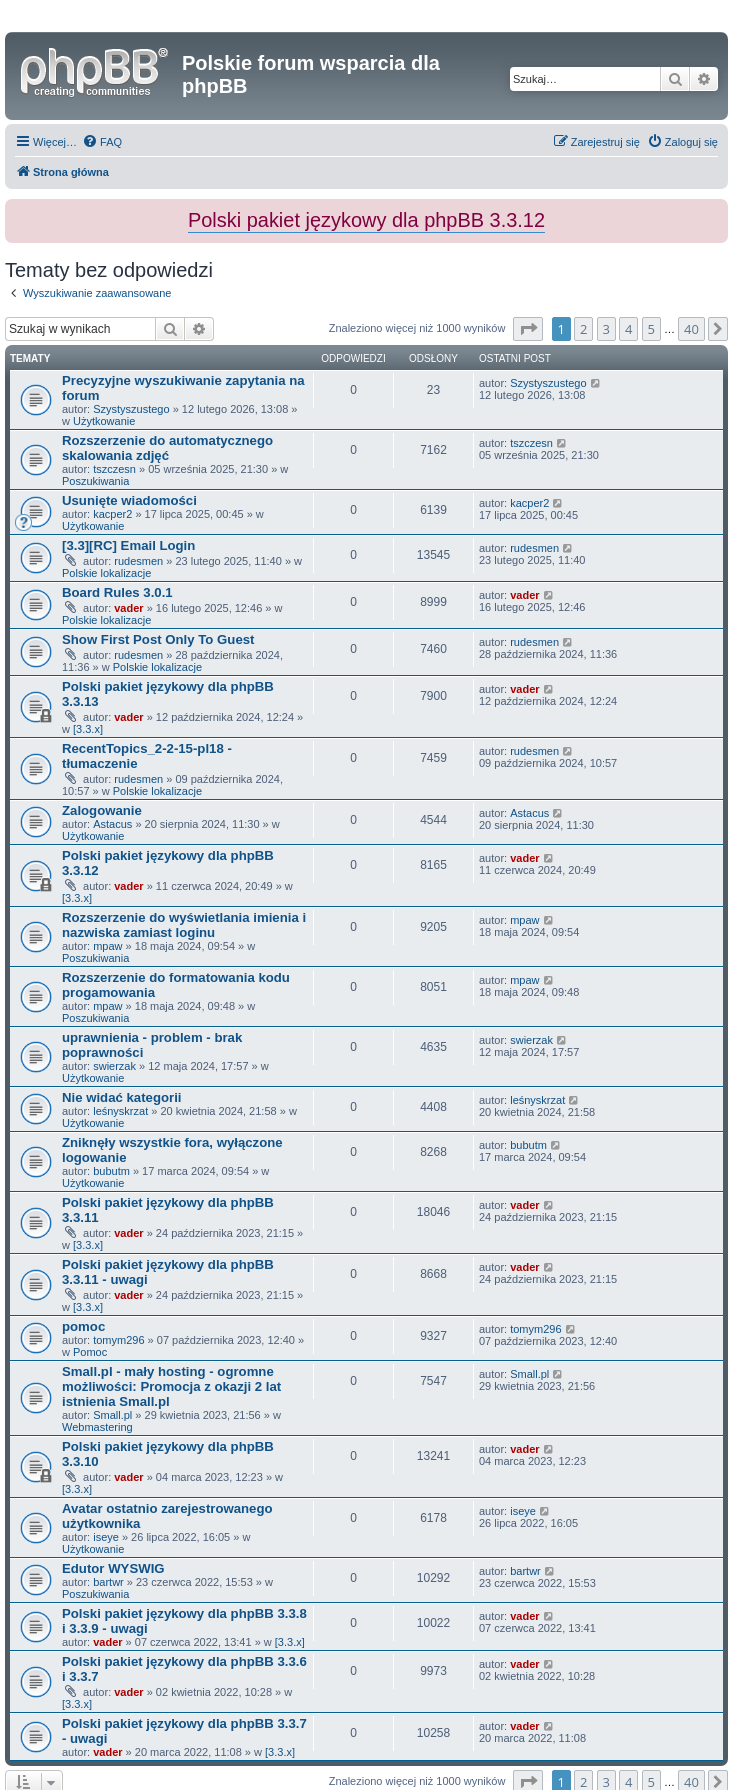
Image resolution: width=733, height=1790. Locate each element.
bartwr (108, 1582)
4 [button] (628, 329)
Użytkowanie (104, 421)
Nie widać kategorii (121, 1097)
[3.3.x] (88, 729)
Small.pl (112, 1415)
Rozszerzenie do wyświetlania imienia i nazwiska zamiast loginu (184, 925)
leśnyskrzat (120, 1111)
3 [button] (606, 329)
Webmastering (97, 1427)
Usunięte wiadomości (129, 500)
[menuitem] (102, 142)
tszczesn (114, 469)
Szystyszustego (131, 409)
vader (128, 608)
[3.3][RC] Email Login (128, 545)
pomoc (83, 1326)
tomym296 (118, 1340)
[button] (528, 329)
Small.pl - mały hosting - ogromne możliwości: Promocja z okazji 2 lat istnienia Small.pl (171, 1386)
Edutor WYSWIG (113, 1568)
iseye (106, 1537)
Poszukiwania (95, 481)
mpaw (107, 946)
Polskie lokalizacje (106, 573)
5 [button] (651, 329)
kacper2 (112, 514)
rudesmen (138, 561)
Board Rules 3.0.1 (117, 592)
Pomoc (90, 1352)
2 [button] (583, 329)
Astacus (112, 824)
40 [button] (691, 329)
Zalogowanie (102, 810)
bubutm (111, 1171)
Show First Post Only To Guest (158, 639)
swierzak (114, 1066)
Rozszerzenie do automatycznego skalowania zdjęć (167, 448)
